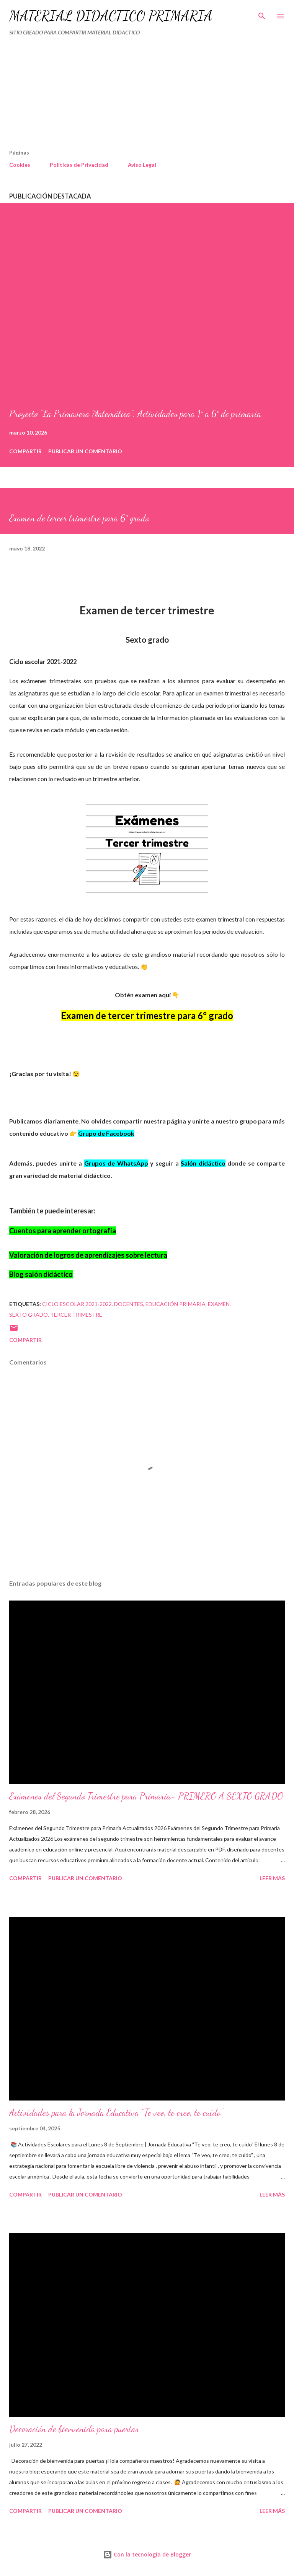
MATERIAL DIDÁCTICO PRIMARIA (110, 16)
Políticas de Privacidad (79, 164)
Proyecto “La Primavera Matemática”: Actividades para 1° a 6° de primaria (135, 413)
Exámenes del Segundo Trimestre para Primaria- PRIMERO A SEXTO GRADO (146, 1796)
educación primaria (175, 1304)
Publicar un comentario (85, 451)
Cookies (19, 164)
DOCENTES (128, 1304)
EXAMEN (219, 1304)
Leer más (272, 1878)
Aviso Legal (142, 164)
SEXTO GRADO (28, 1314)
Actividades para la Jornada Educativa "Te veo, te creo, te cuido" (116, 2112)
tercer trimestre (76, 1314)
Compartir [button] (25, 451)
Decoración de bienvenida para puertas (74, 2428)
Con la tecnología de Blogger (147, 2554)
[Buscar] (261, 13)
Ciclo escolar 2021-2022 (77, 1304)
